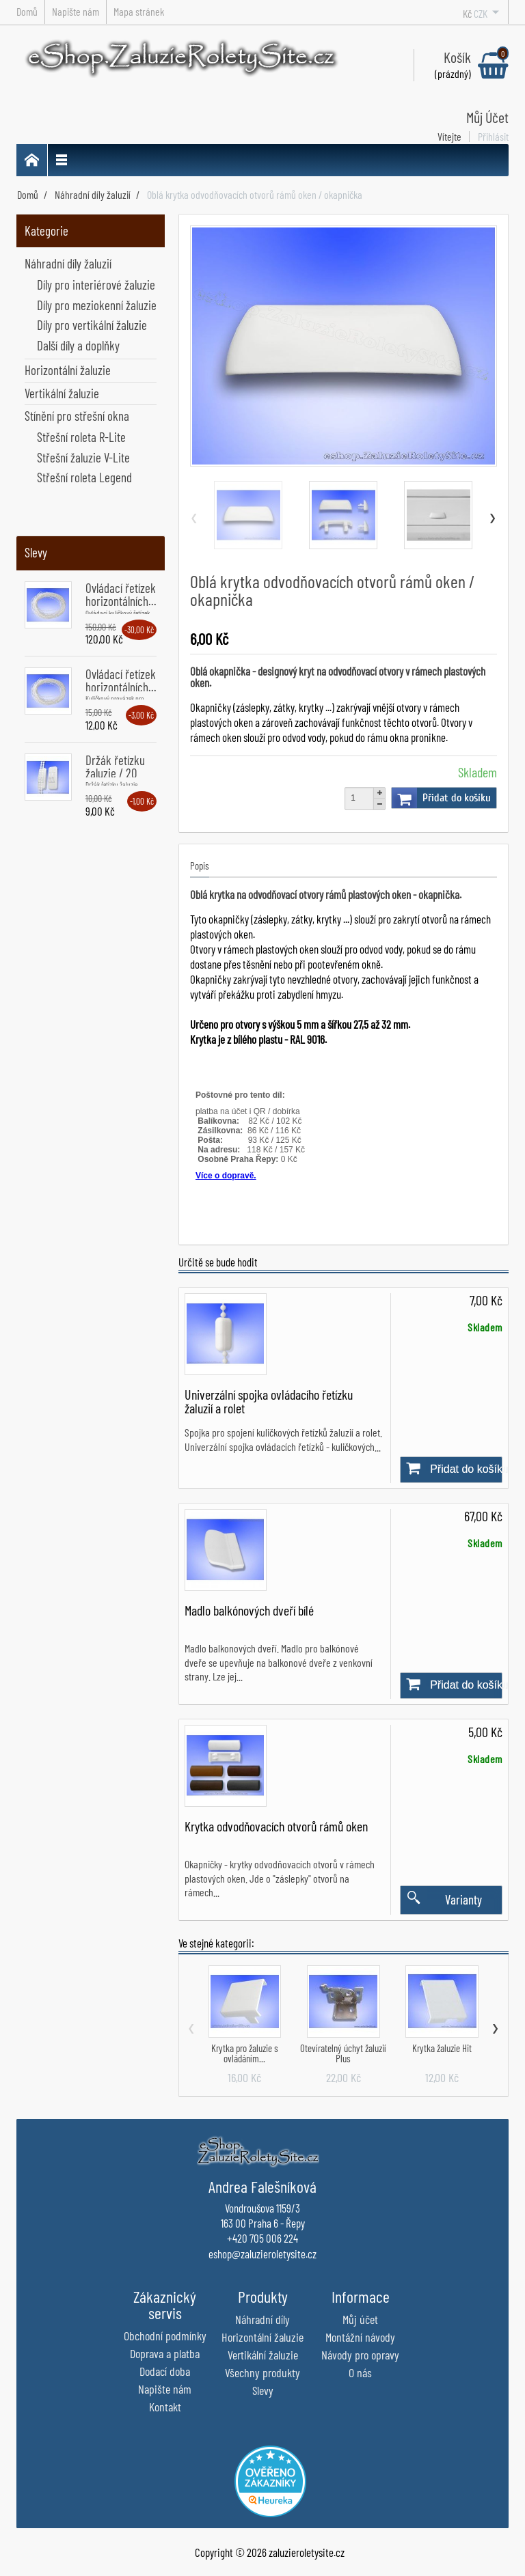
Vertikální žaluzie (62, 393)
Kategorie (46, 230)
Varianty (441, 1900)
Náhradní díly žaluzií (68, 263)
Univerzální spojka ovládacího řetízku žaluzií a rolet (269, 1401)
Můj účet (360, 2319)
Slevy (36, 552)
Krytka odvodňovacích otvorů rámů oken (276, 1826)
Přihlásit (493, 136)
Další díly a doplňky (78, 345)
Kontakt (165, 2406)
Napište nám (164, 2388)
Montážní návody (360, 2336)
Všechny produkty (262, 2372)
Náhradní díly (262, 2319)
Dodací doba (164, 2371)
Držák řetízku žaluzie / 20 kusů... (115, 773)
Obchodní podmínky (165, 2335)
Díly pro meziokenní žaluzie (97, 305)
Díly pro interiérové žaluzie (96, 284)
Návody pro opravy (360, 2354)
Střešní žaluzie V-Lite (83, 457)
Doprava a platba (165, 2353)
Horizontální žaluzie (68, 370)
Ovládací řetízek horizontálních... (121, 594)
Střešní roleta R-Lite (81, 437)
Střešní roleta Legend (84, 477)
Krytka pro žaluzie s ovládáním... (244, 2053)
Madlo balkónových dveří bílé (249, 1610)
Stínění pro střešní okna (77, 416)
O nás (360, 2372)
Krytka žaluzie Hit (442, 2048)
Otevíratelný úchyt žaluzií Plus (343, 2053)
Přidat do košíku (441, 798)
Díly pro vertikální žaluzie (92, 325)
